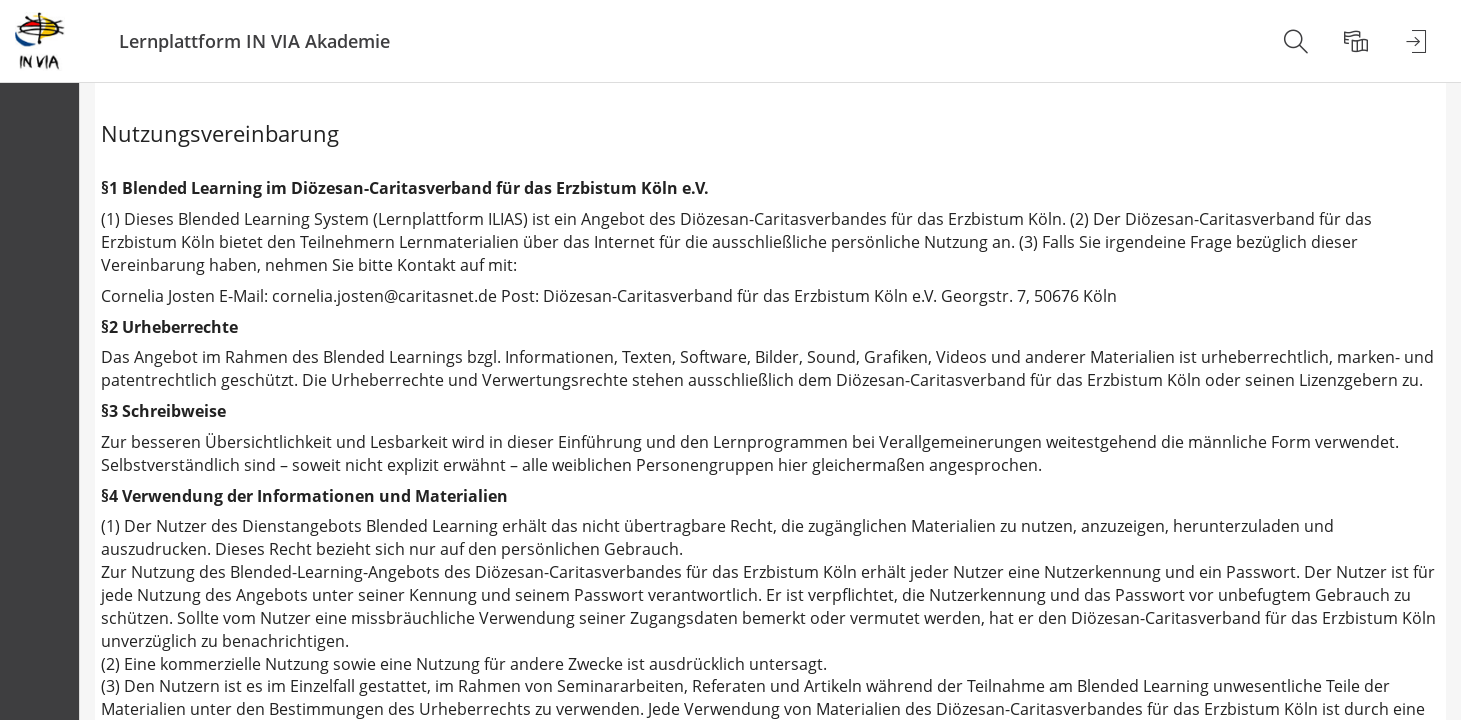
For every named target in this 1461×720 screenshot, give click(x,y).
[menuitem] (1296, 41)
